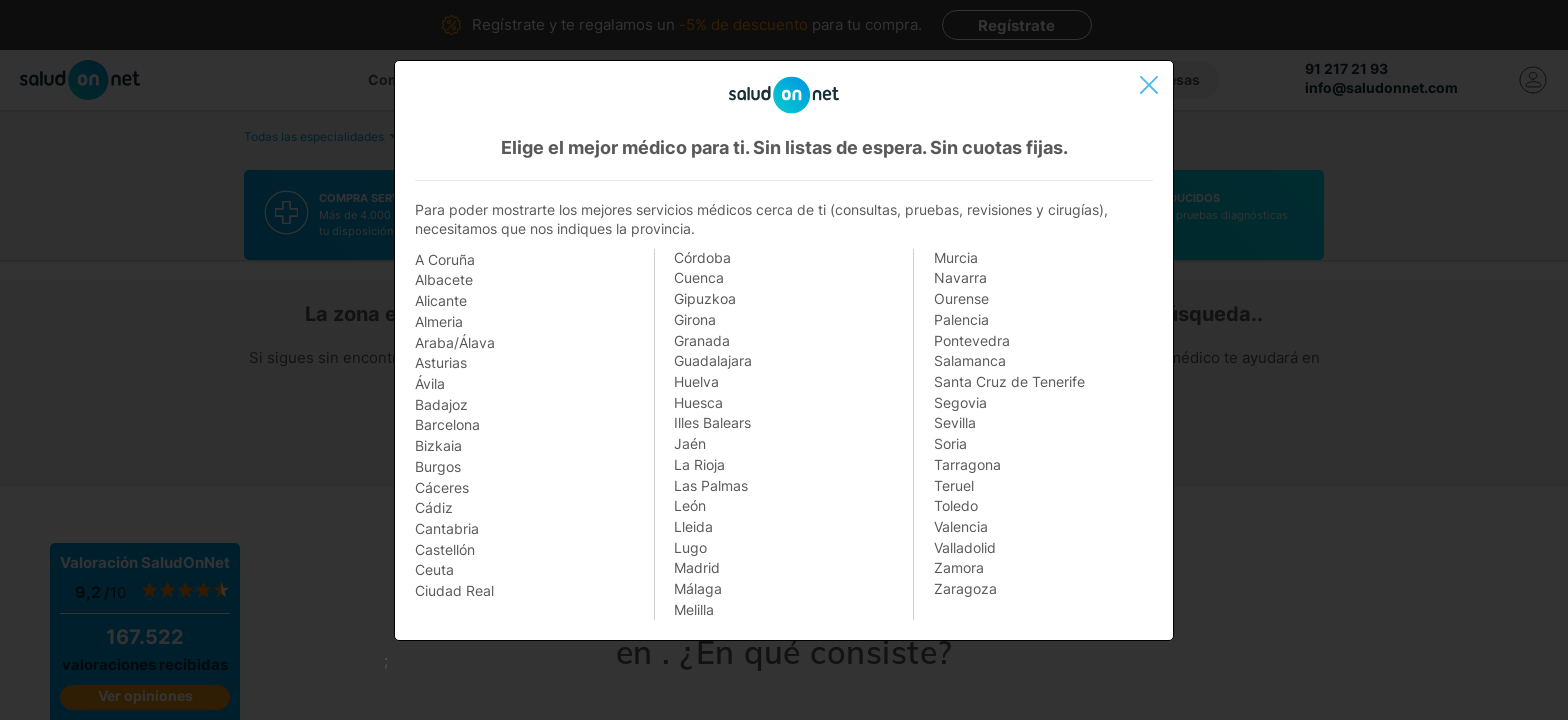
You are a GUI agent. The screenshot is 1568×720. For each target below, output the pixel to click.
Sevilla (955, 422)
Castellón (445, 549)
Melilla (694, 609)
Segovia (960, 402)
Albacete (444, 279)
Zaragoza (965, 588)
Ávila (430, 383)
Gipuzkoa (705, 298)
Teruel (954, 485)
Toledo (956, 505)
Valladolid (965, 547)
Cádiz (434, 507)
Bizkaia (438, 445)
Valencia (961, 526)
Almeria (439, 321)
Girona (695, 319)
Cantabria (447, 528)
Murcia (956, 257)
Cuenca (699, 277)
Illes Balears (712, 422)
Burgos (438, 466)
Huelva (696, 381)
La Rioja (699, 464)
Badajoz (441, 404)
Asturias (441, 362)
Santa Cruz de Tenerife (1009, 381)
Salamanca (970, 360)
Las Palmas (711, 485)
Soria (950, 443)
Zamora (959, 567)
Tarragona (967, 464)
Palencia (961, 319)
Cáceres (442, 487)
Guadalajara (713, 360)
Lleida (693, 526)
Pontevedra (972, 340)
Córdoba (702, 257)
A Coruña (445, 259)
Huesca (698, 402)
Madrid (697, 567)
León (690, 505)
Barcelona (447, 424)
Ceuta (434, 569)
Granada (702, 340)
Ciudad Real (454, 590)
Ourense (961, 298)
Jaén (690, 443)
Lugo (690, 547)
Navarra (960, 277)
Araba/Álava (455, 342)
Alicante (441, 300)
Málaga (698, 588)
